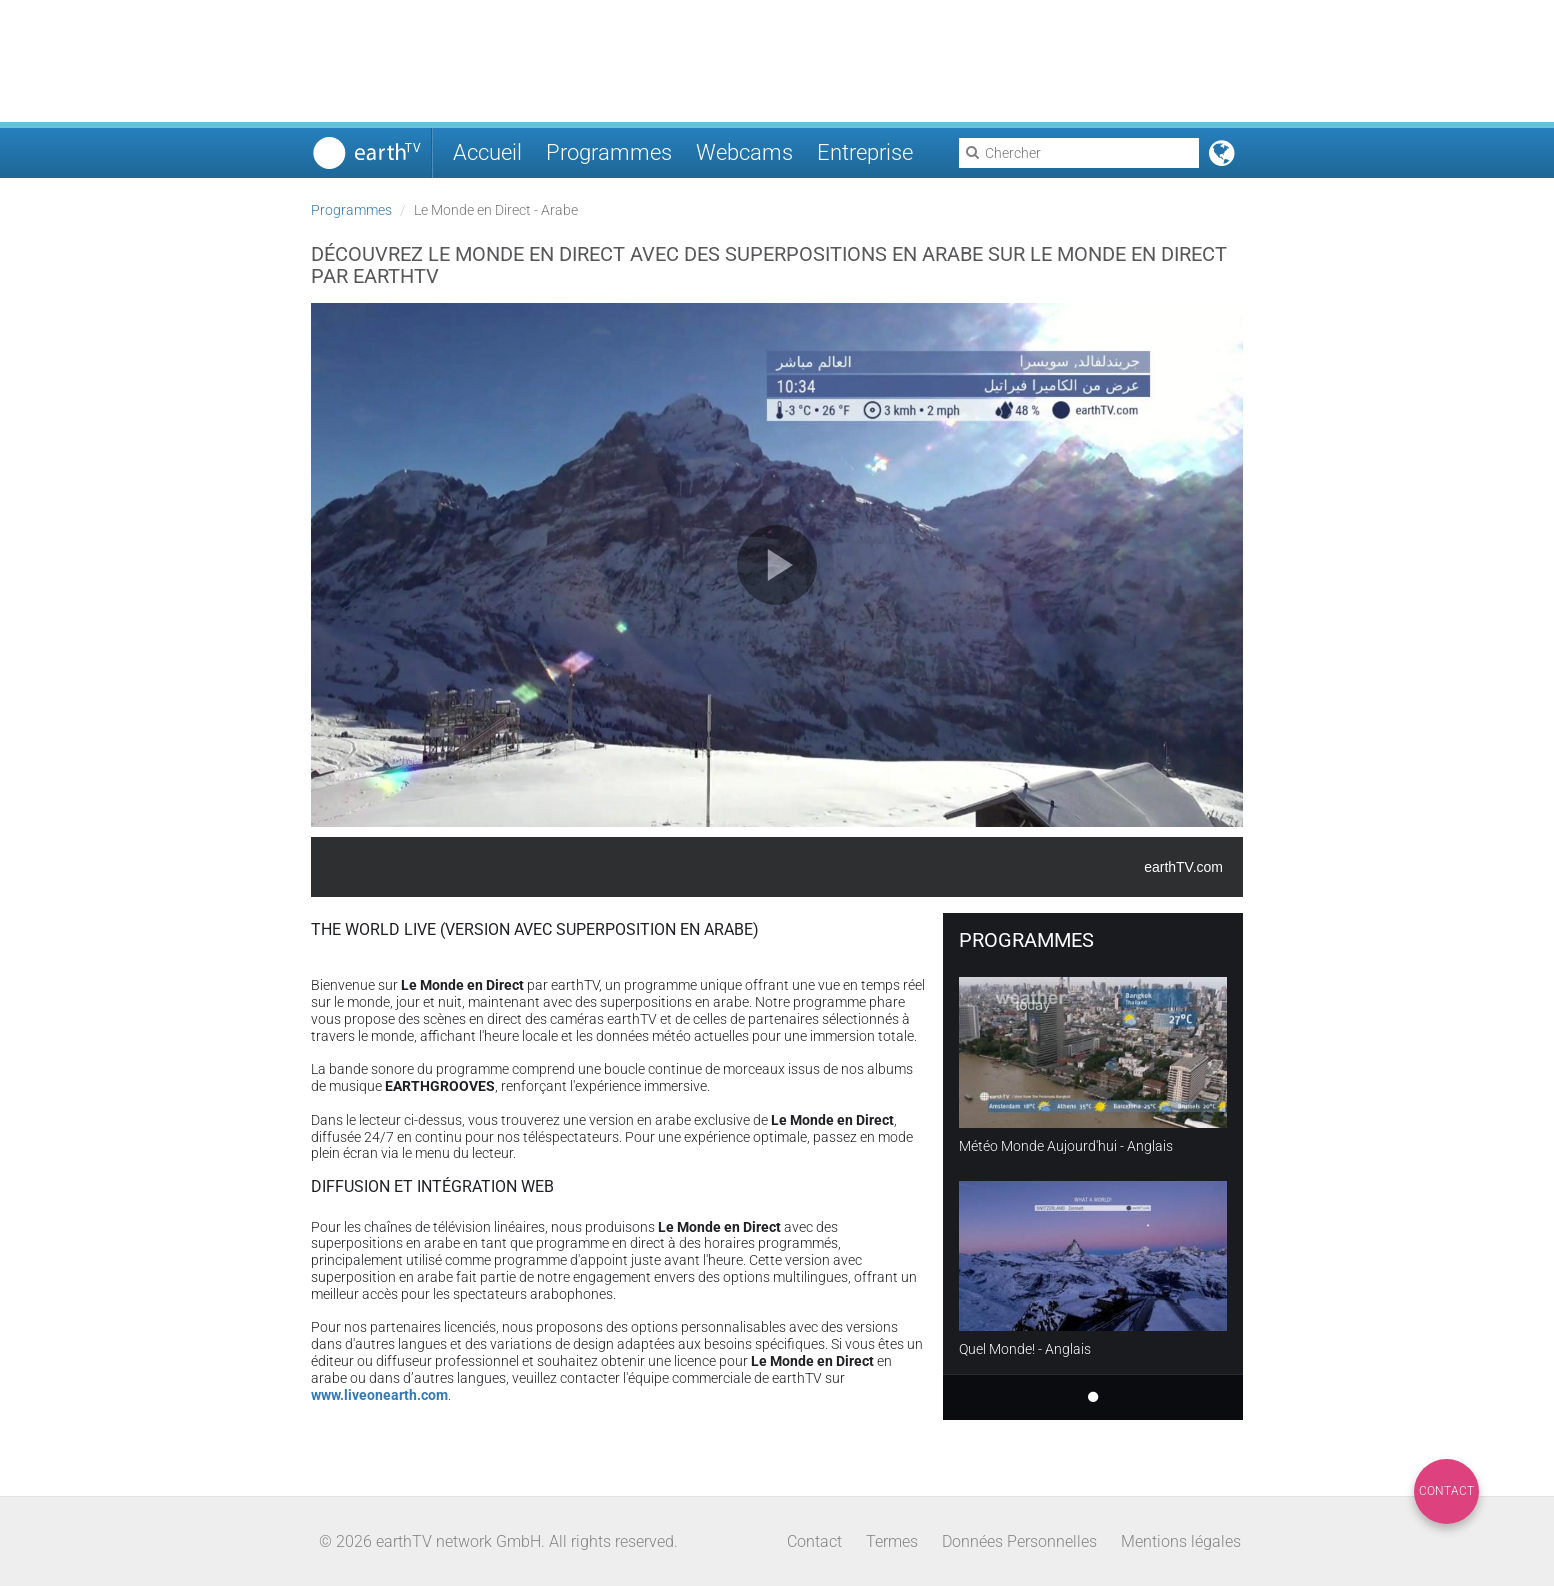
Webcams (744, 152)
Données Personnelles (1019, 1541)
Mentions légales (1181, 1541)
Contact (1446, 1491)
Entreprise (865, 152)
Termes (892, 1541)
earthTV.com (1183, 867)
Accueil (487, 152)
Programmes (609, 152)
